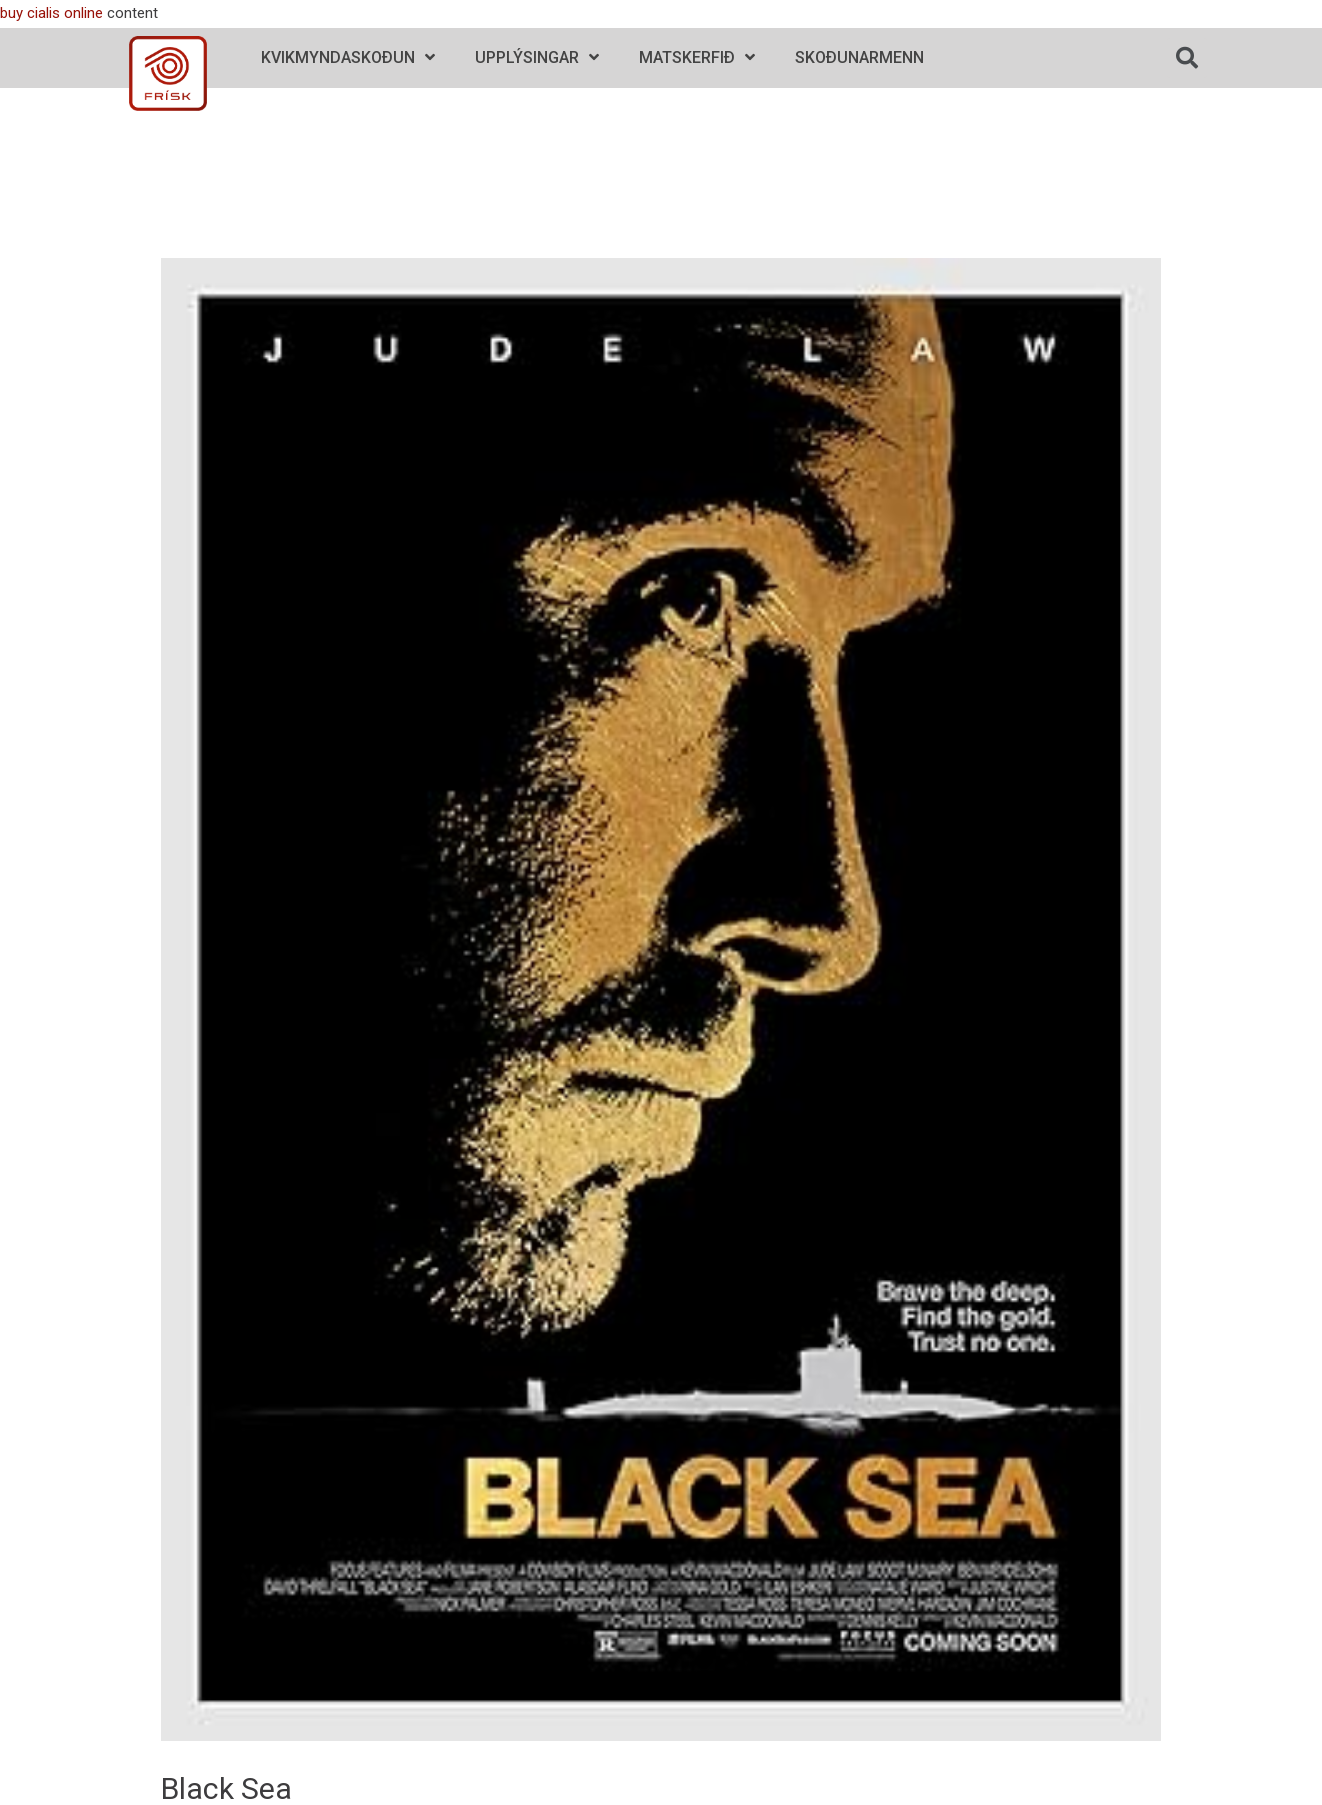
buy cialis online (51, 13)
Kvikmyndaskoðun (348, 57)
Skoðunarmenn (859, 57)
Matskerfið (697, 57)
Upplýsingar (537, 57)
